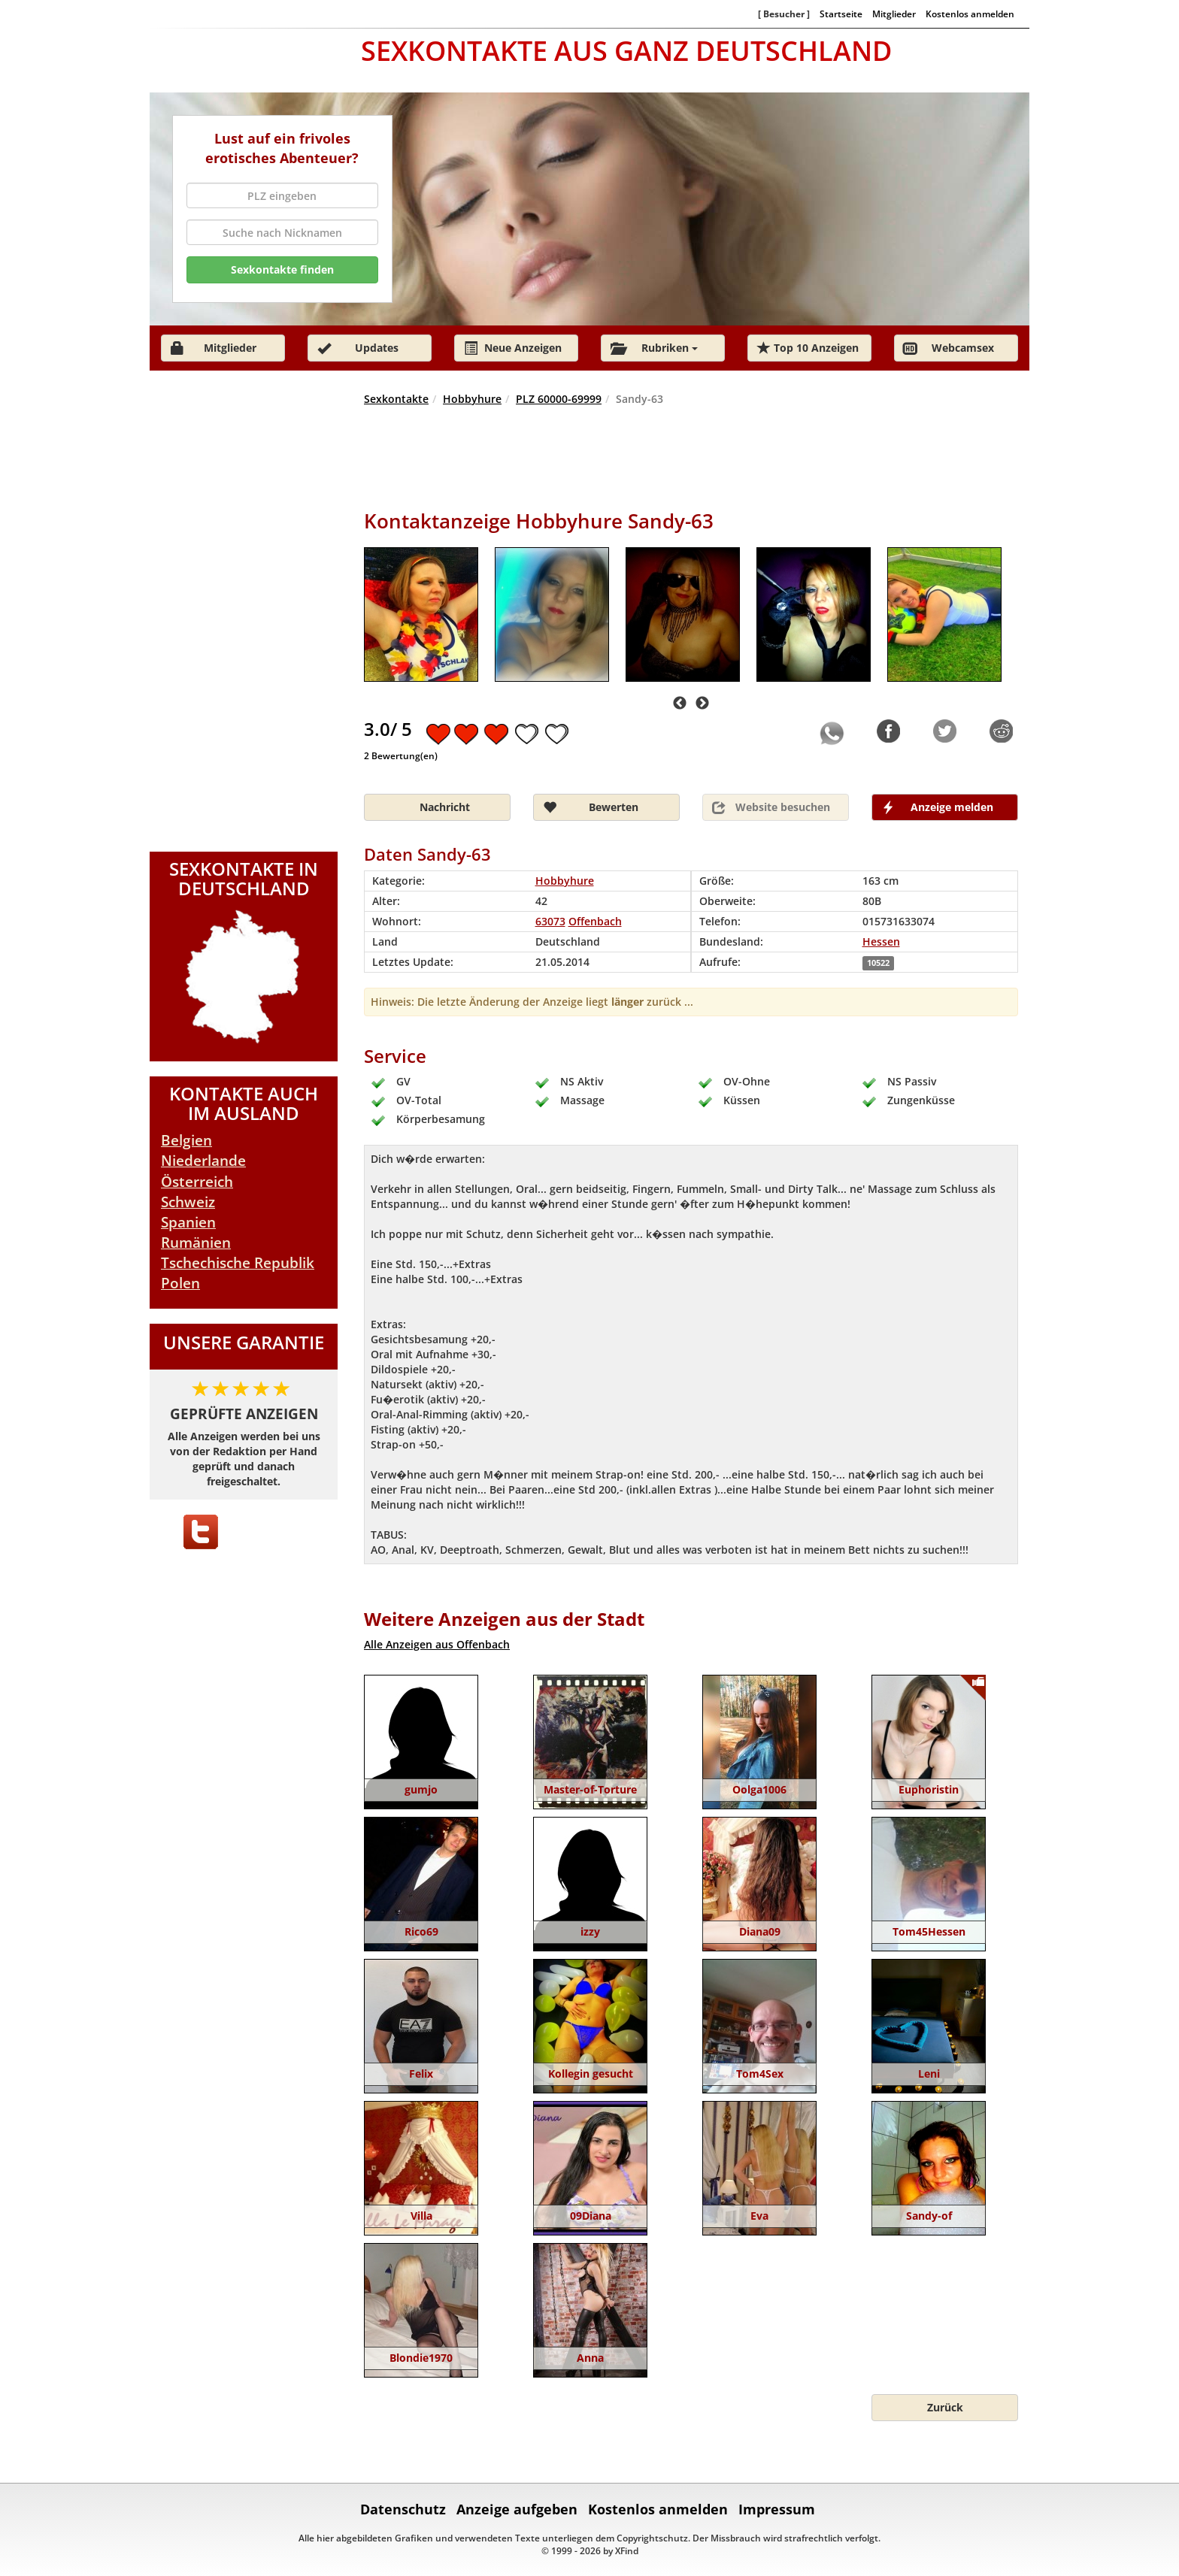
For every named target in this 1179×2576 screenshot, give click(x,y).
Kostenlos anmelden (970, 14)
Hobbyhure (472, 399)
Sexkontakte (396, 399)
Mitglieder (894, 14)
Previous (679, 703)
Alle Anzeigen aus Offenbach (437, 1644)
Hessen (881, 941)
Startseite (841, 14)
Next (702, 703)
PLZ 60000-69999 (559, 399)
